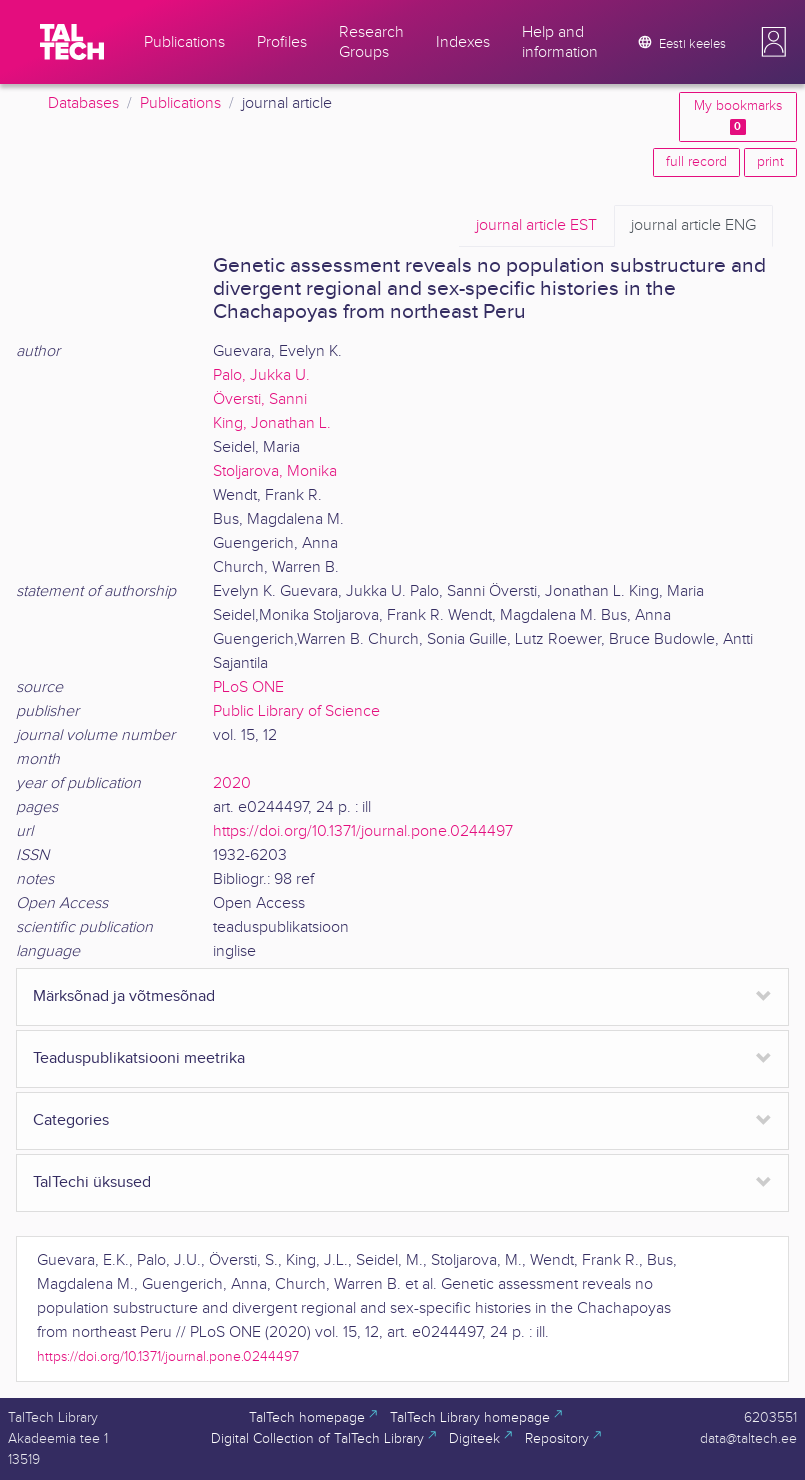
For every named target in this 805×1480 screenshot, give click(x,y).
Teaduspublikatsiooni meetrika (139, 1058)
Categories (71, 1120)
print (770, 162)
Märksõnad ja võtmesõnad (124, 996)
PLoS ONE (248, 687)
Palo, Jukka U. (261, 375)
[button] (774, 42)
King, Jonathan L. (272, 423)
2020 (232, 783)
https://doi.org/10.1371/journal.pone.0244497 (363, 831)
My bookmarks (738, 116)
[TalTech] (72, 42)
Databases (83, 103)
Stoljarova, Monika (275, 471)
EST (536, 226)
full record (696, 162)
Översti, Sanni (260, 399)
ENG (693, 226)
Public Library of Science (296, 711)
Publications (180, 103)
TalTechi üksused (92, 1182)
